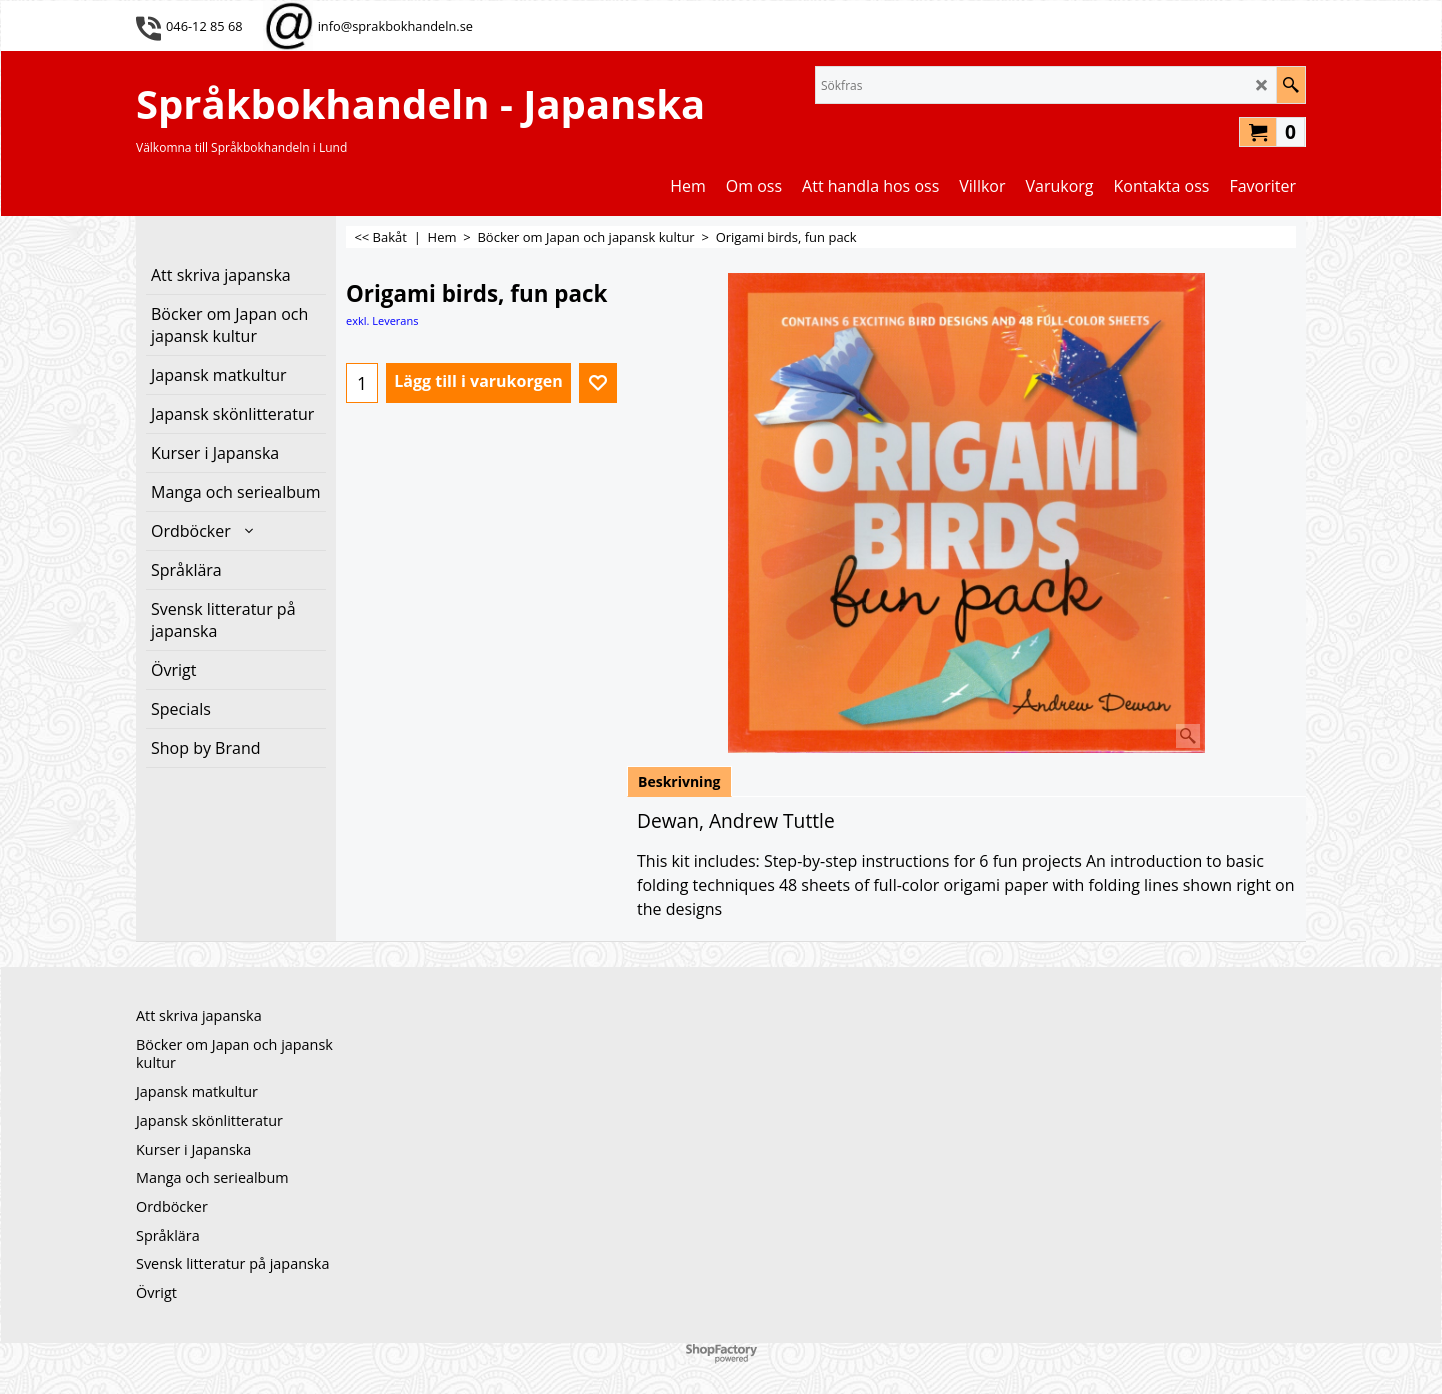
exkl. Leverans (382, 320)
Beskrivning (679, 781)
